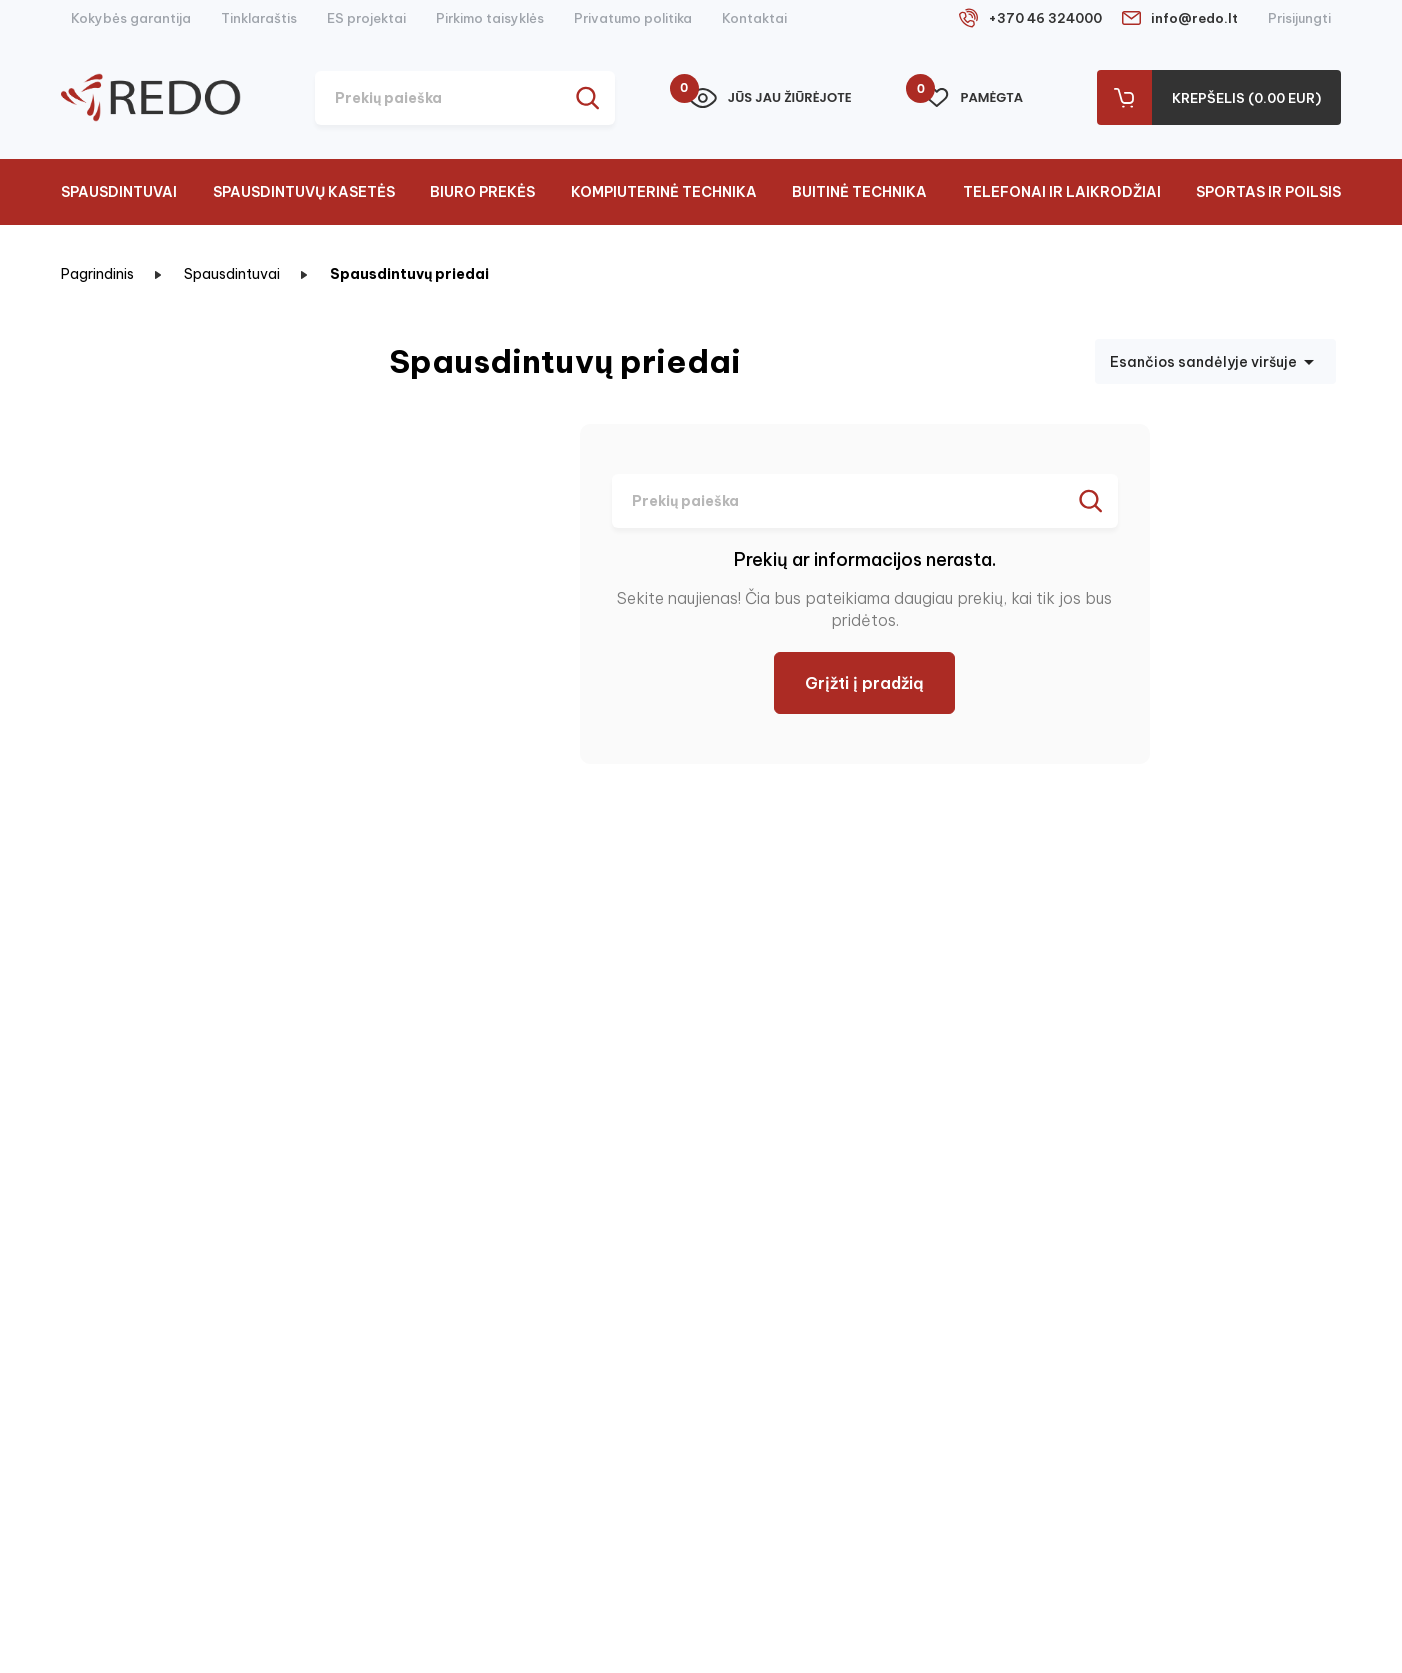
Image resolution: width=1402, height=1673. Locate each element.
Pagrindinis (97, 274)
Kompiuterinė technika (664, 192)
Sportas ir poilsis (1268, 192)
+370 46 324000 (1045, 18)
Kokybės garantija (131, 18)
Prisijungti (1299, 18)
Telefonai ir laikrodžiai (1062, 192)
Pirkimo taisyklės (490, 18)
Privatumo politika (633, 18)
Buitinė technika (859, 192)
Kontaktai (754, 18)
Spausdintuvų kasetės (304, 192)
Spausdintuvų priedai (409, 274)
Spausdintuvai (119, 192)
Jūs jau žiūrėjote (770, 98)
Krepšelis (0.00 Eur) (1246, 98)
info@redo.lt (1194, 18)
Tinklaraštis (259, 18)
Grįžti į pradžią (864, 683)
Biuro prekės (482, 192)
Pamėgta (974, 98)
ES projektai (366, 18)
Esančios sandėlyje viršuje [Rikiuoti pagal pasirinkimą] (1215, 362)
